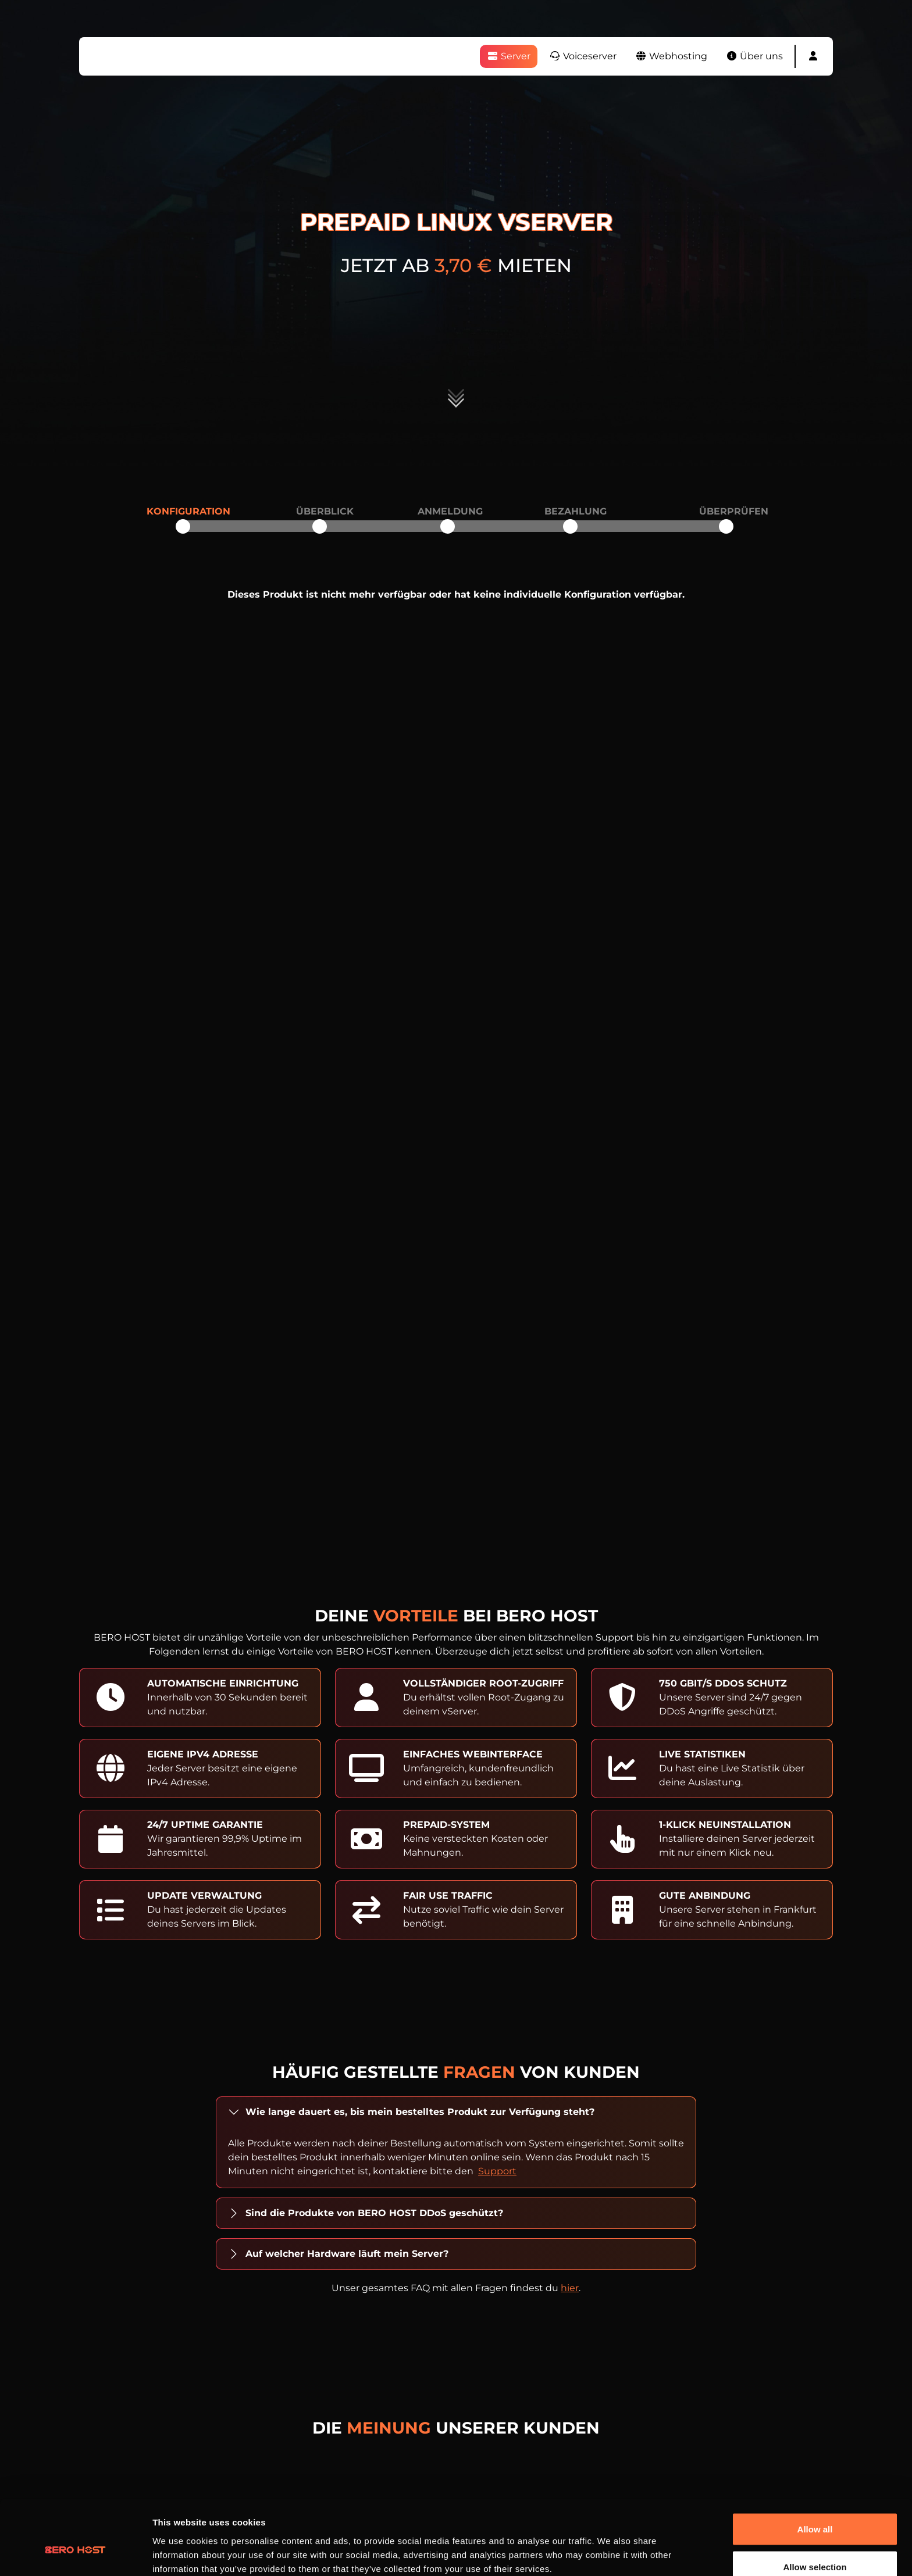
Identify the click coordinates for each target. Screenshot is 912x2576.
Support (497, 2171)
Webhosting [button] (671, 56)
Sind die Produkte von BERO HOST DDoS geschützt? (374, 2212)
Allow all (815, 2469)
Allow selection (814, 2507)
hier (570, 2287)
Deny (815, 2545)
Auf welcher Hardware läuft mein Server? (346, 2253)
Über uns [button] (754, 56)
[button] (813, 56)
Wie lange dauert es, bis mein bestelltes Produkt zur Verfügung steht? (419, 2111)
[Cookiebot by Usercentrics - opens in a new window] (75, 2553)
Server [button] (508, 56)
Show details (610, 2546)
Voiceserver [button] (583, 56)
